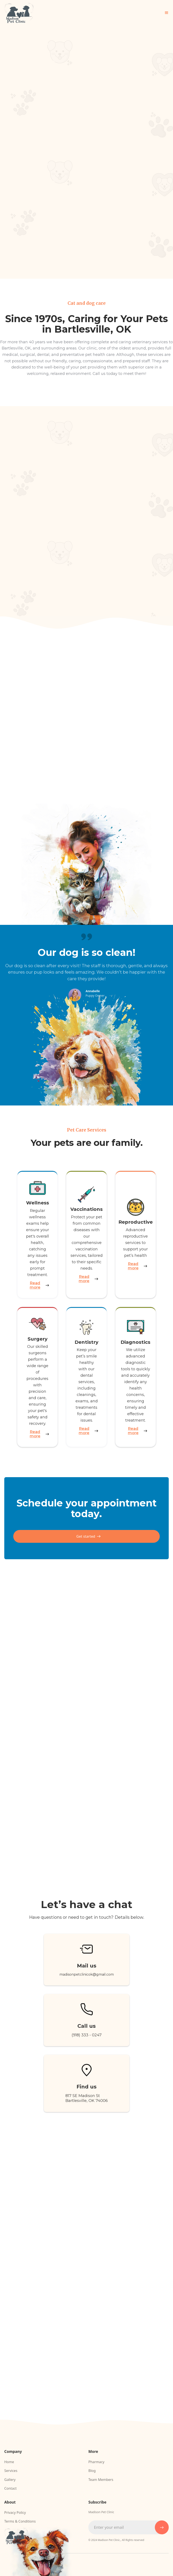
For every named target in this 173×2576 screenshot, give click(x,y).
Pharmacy (96, 2462)
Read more (35, 1285)
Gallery (10, 2479)
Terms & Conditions (60, 2381)
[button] (166, 12)
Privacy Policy (15, 2512)
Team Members (100, 2479)
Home (9, 2462)
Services (10, 2470)
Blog (92, 2470)
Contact (10, 2488)
